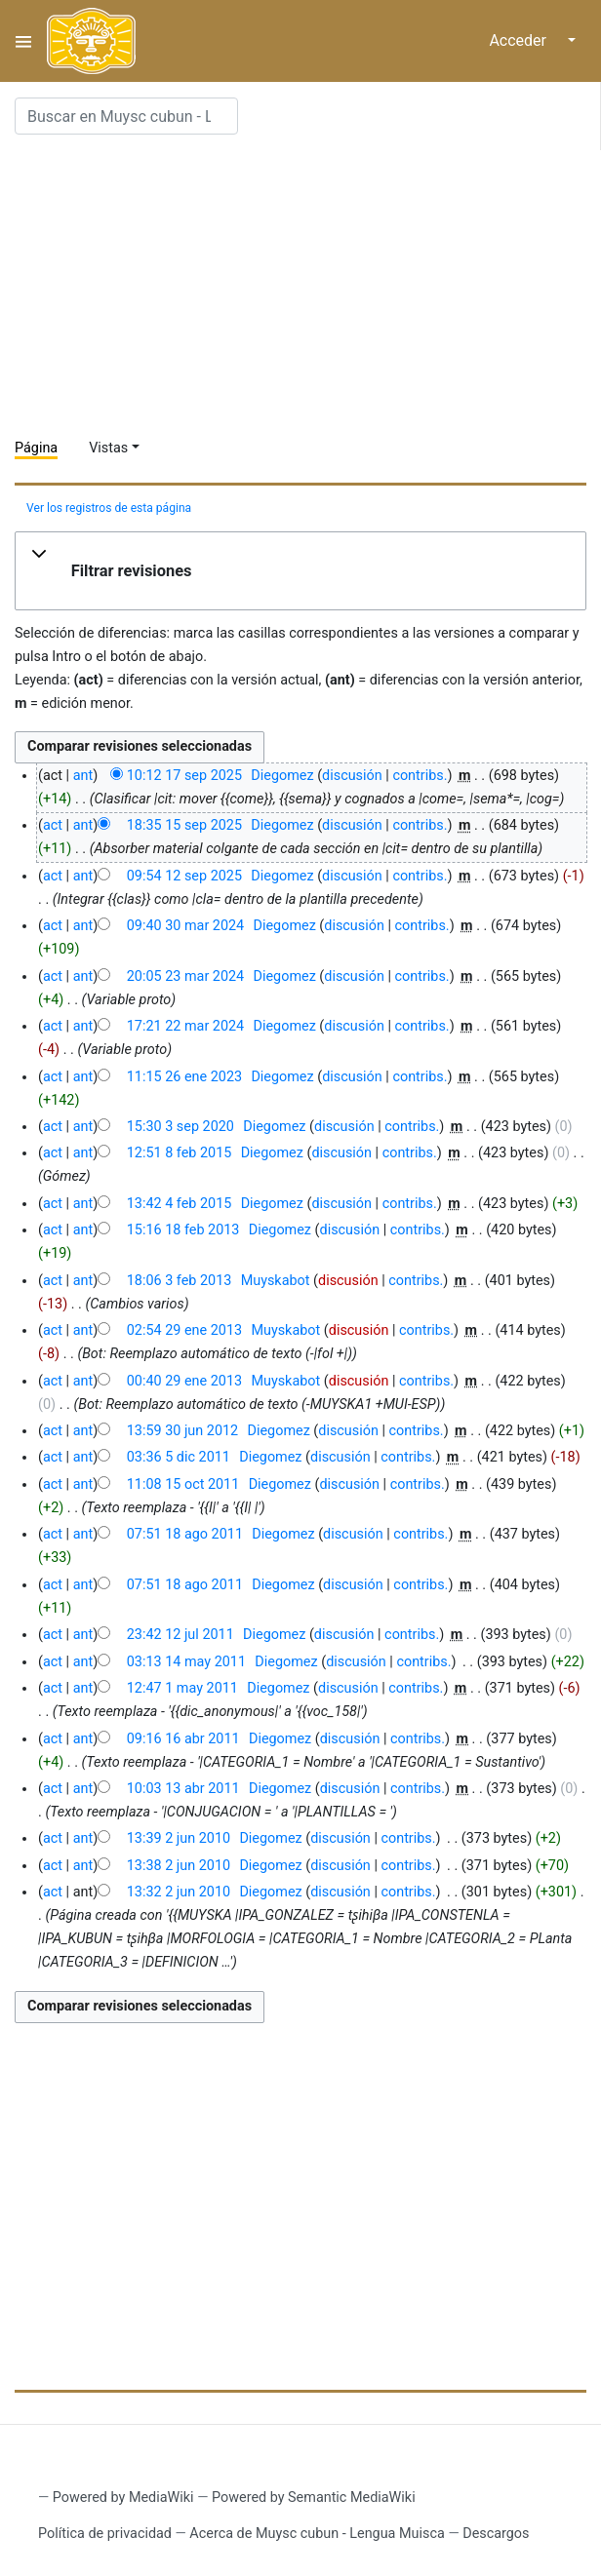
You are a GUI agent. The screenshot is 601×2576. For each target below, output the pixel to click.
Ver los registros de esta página (108, 508)
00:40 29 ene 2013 (184, 1381)
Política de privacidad (105, 2533)
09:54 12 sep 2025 (184, 876)
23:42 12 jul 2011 (180, 1634)
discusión (352, 775)
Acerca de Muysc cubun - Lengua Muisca (316, 2533)
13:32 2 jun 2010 (178, 1892)
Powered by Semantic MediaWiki (314, 2497)
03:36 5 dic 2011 (178, 1457)
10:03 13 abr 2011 (183, 1788)
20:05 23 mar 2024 (185, 976)
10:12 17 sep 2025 (184, 775)
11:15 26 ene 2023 (184, 1077)
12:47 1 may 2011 (182, 1688)
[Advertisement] (308, 286)
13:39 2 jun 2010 (178, 1838)
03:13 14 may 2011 (186, 1662)
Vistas (108, 448)
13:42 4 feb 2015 (179, 1203)
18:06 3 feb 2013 (179, 1280)
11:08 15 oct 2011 (183, 1484)
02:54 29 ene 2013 (184, 1330)
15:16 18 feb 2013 (183, 1230)
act (52, 825)
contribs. (419, 775)
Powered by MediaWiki (123, 2497)
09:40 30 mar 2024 (185, 925)
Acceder (517, 40)
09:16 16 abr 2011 (183, 1739)
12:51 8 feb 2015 (179, 1153)
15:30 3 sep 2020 (180, 1126)
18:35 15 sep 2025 (184, 825)
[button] (300, 571)
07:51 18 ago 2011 (185, 1534)
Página (36, 448)
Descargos (495, 2533)
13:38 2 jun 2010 (178, 1865)
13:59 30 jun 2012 (182, 1431)
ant (83, 775)
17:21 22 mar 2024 (185, 1026)
